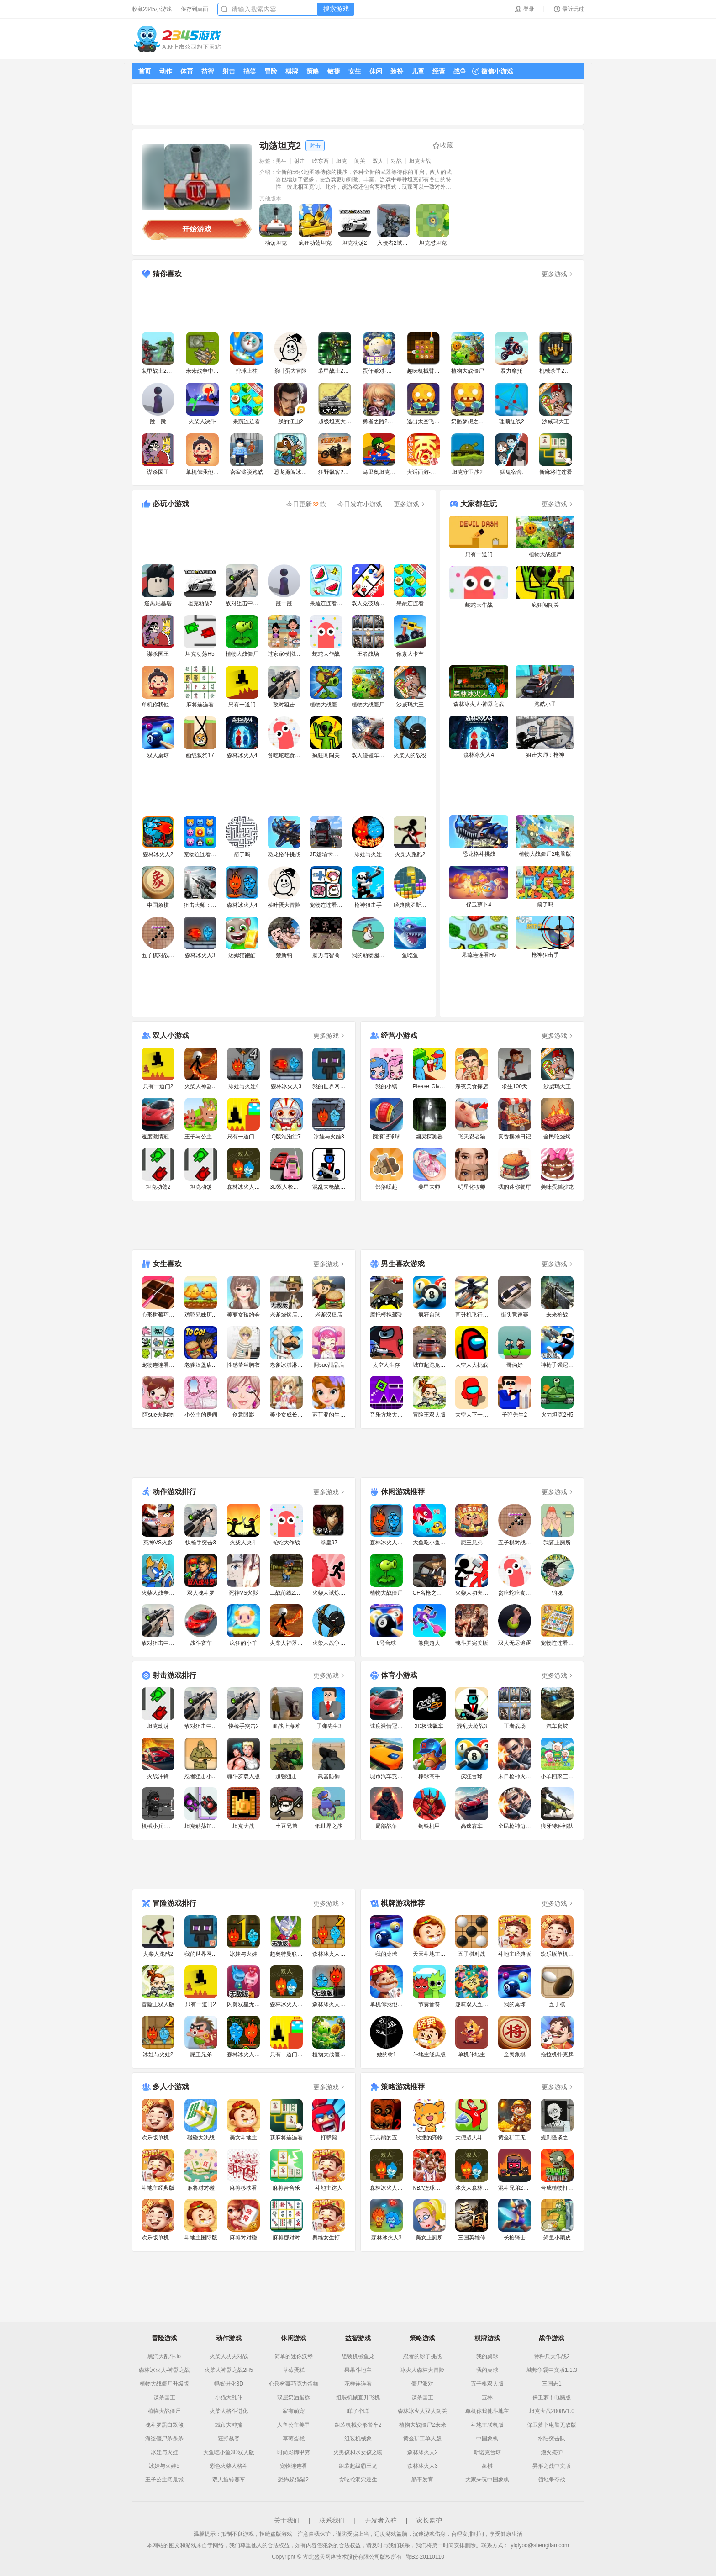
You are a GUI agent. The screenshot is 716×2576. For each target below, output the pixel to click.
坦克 (341, 161)
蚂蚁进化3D (228, 2384)
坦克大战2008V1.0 (551, 2411)
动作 (165, 71)
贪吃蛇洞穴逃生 (358, 2479)
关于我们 (287, 2520)
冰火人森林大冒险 (422, 2370)
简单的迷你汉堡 (293, 2356)
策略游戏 (422, 2338)
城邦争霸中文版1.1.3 (551, 2370)
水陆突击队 (551, 2438)
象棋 (487, 2466)
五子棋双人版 (487, 2384)
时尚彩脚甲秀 (293, 2452)
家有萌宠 (294, 2411)
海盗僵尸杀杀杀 (164, 2438)
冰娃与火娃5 (164, 2466)
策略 (312, 71)
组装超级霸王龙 (358, 2466)
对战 (396, 161)
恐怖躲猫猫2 (293, 2479)
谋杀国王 (164, 2397)
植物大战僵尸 (164, 2411)
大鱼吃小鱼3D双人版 (228, 2452)
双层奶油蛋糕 (293, 2397)
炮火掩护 (552, 2452)
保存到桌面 (194, 9)
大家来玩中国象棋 (487, 2479)
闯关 (359, 161)
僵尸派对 (422, 2384)
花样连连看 (358, 2384)
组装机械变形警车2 (358, 2425)
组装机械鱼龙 (358, 2356)
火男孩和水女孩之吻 (358, 2452)
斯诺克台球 (487, 2452)
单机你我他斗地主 (487, 2411)
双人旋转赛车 (228, 2479)
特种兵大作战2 (552, 2356)
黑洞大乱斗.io (164, 2356)
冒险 (270, 71)
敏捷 (333, 71)
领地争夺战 (551, 2479)
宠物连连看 (293, 2466)
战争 (459, 71)
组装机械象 (358, 2438)
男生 (281, 161)
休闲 (375, 71)
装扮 (396, 71)
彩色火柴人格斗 (229, 2466)
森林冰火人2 (422, 2452)
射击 (228, 71)
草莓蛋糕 (294, 2370)
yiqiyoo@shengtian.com (540, 2545)
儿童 (417, 71)
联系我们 (332, 2520)
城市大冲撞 (228, 2425)
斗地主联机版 (487, 2425)
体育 (186, 71)
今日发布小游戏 (359, 504)
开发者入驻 (381, 2520)
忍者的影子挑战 (422, 2356)
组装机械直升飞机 (358, 2397)
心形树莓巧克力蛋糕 (293, 2384)
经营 (438, 71)
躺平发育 (422, 2479)
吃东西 (320, 161)
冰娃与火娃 (164, 2452)
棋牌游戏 (487, 2338)
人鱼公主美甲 (293, 2425)
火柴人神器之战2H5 (229, 2370)
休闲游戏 (293, 2338)
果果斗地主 (358, 2370)
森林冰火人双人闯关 (422, 2411)
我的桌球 (487, 2356)
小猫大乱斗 (228, 2397)
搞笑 (249, 71)
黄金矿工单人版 (422, 2438)
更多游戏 (558, 274)
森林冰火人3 (422, 2466)
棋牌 (291, 71)
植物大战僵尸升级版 (164, 2384)
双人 (378, 161)
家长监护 (429, 2520)
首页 (144, 71)
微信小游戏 (492, 71)
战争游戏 (551, 2338)
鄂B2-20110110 (425, 2557)
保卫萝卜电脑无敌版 (551, 2425)
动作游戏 (229, 2338)
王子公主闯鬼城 (164, 2479)
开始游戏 (196, 229)
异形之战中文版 (551, 2466)
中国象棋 (487, 2438)
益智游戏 (358, 2338)
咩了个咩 (358, 2411)
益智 (207, 71)
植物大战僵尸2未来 (422, 2425)
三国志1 (552, 2384)
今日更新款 (306, 504)
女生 (354, 71)
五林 (487, 2397)
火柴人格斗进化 (229, 2411)
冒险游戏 (164, 2338)
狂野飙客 (229, 2438)
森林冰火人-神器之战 (164, 2370)
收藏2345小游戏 (152, 9)
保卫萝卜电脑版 (551, 2397)
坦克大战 (420, 161)
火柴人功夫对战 (229, 2356)
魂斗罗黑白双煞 (164, 2425)
